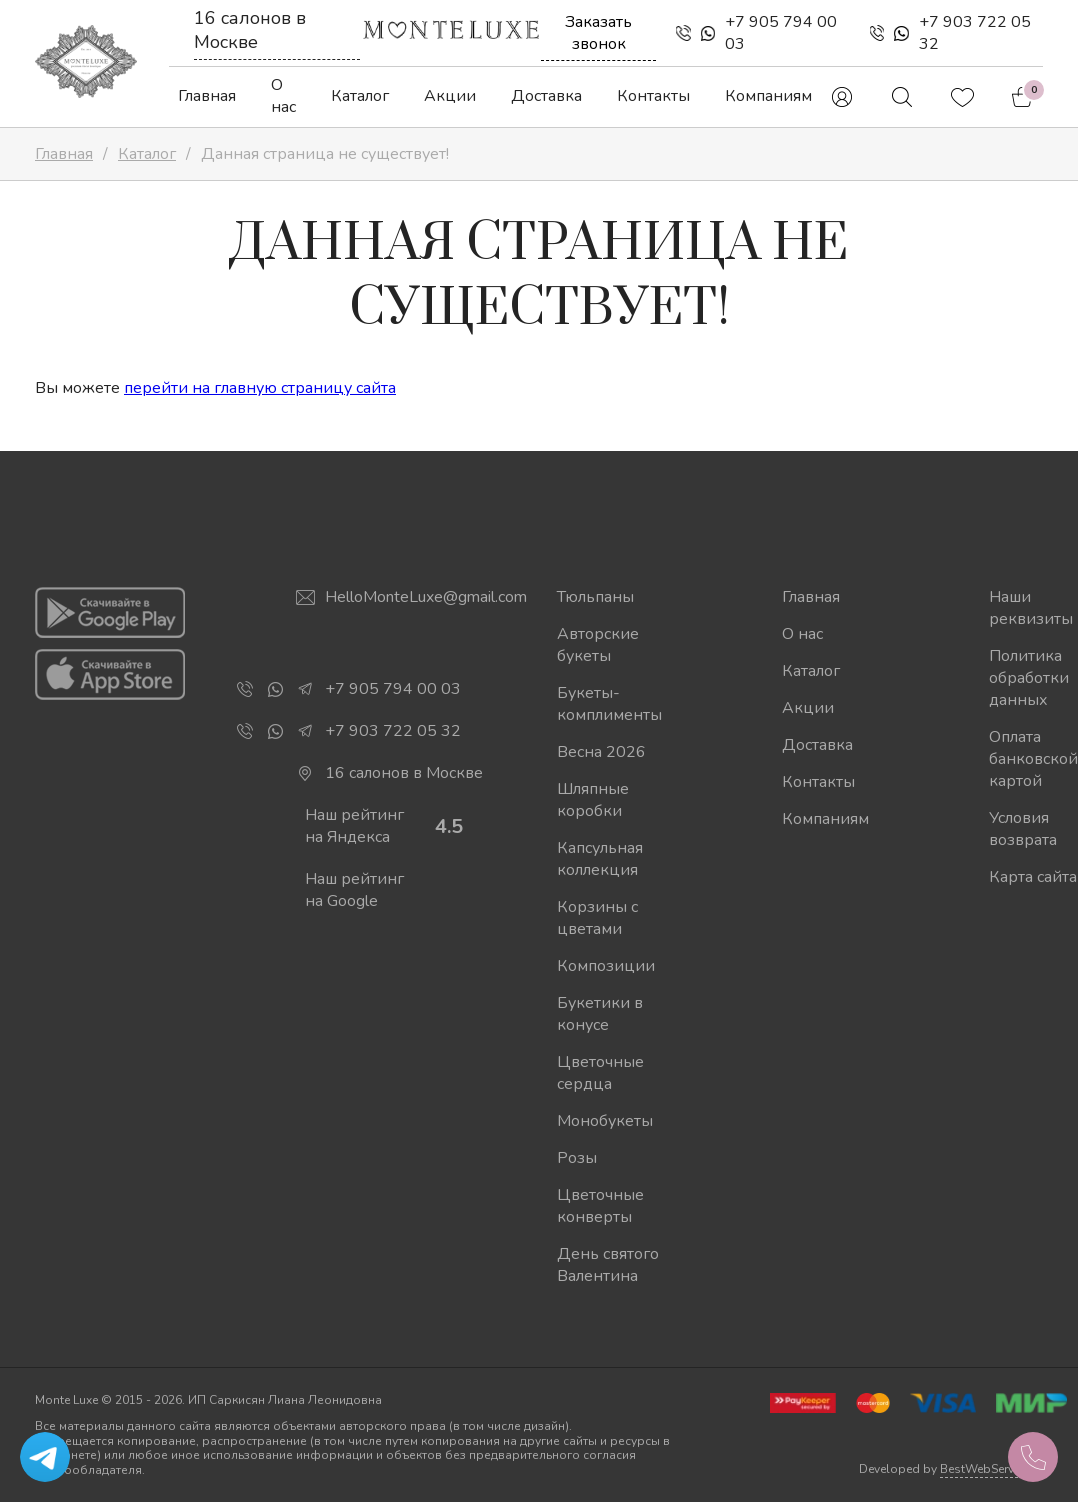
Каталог (360, 96)
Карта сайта (1033, 877)
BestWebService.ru (991, 1469)
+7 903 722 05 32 (975, 33)
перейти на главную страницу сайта (260, 388)
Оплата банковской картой (1033, 759)
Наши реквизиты (1031, 608)
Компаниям (768, 96)
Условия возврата (1023, 829)
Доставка (546, 96)
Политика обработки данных (1029, 678)
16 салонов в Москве (250, 30)
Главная (207, 96)
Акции (450, 96)
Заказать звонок (598, 33)
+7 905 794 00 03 (781, 33)
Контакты (653, 96)
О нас (283, 96)
